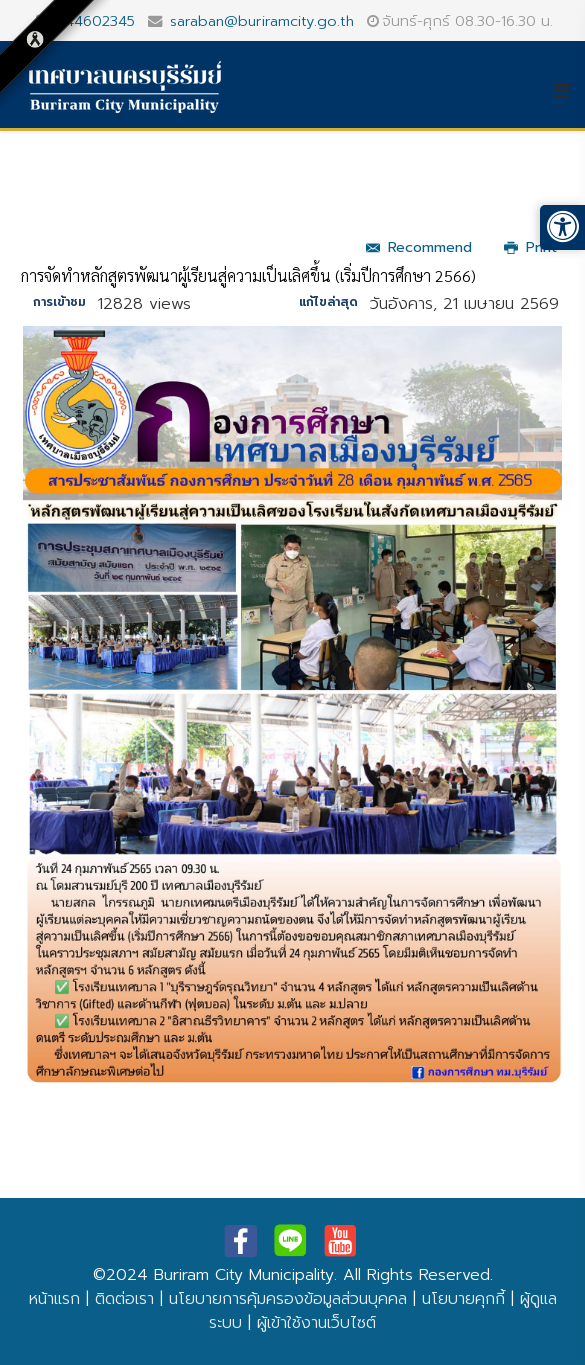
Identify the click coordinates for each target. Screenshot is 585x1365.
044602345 (95, 21)
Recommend (419, 247)
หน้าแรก (54, 1299)
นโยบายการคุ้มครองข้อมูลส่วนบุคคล (288, 1299)
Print (530, 247)
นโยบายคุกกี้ (463, 1299)
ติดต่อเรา (124, 1299)
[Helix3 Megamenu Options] (568, 91)
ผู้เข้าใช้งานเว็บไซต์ (316, 1323)
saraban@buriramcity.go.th (262, 21)
